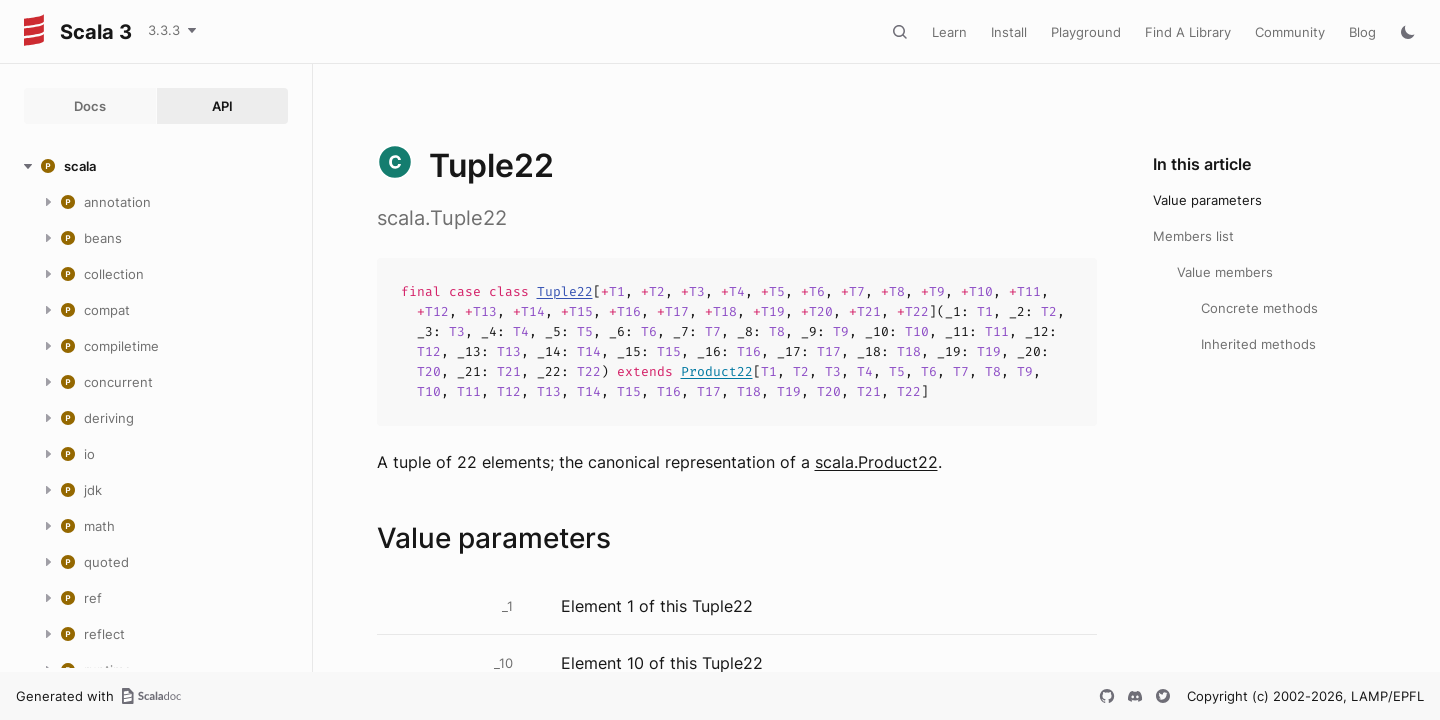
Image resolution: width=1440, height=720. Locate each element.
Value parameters (1207, 200)
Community (1290, 32)
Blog (1362, 32)
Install (1009, 32)
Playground (1086, 32)
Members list (1193, 236)
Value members (1225, 272)
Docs (90, 106)
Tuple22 (565, 291)
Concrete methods (1259, 308)
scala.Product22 (876, 462)
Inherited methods (1258, 344)
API (222, 106)
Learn (949, 32)
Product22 (717, 371)
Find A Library (1188, 32)
